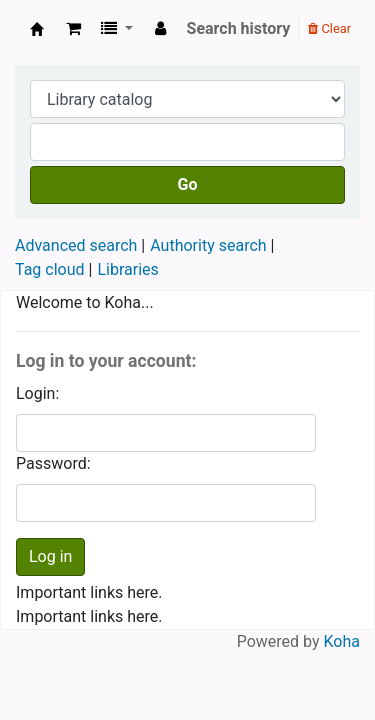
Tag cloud (50, 269)
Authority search (208, 245)
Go (188, 184)
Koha (342, 641)
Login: (37, 393)
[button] (73, 29)
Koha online (37, 29)
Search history (239, 28)
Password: (53, 463)
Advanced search (76, 245)
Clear (329, 28)
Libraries (127, 269)
